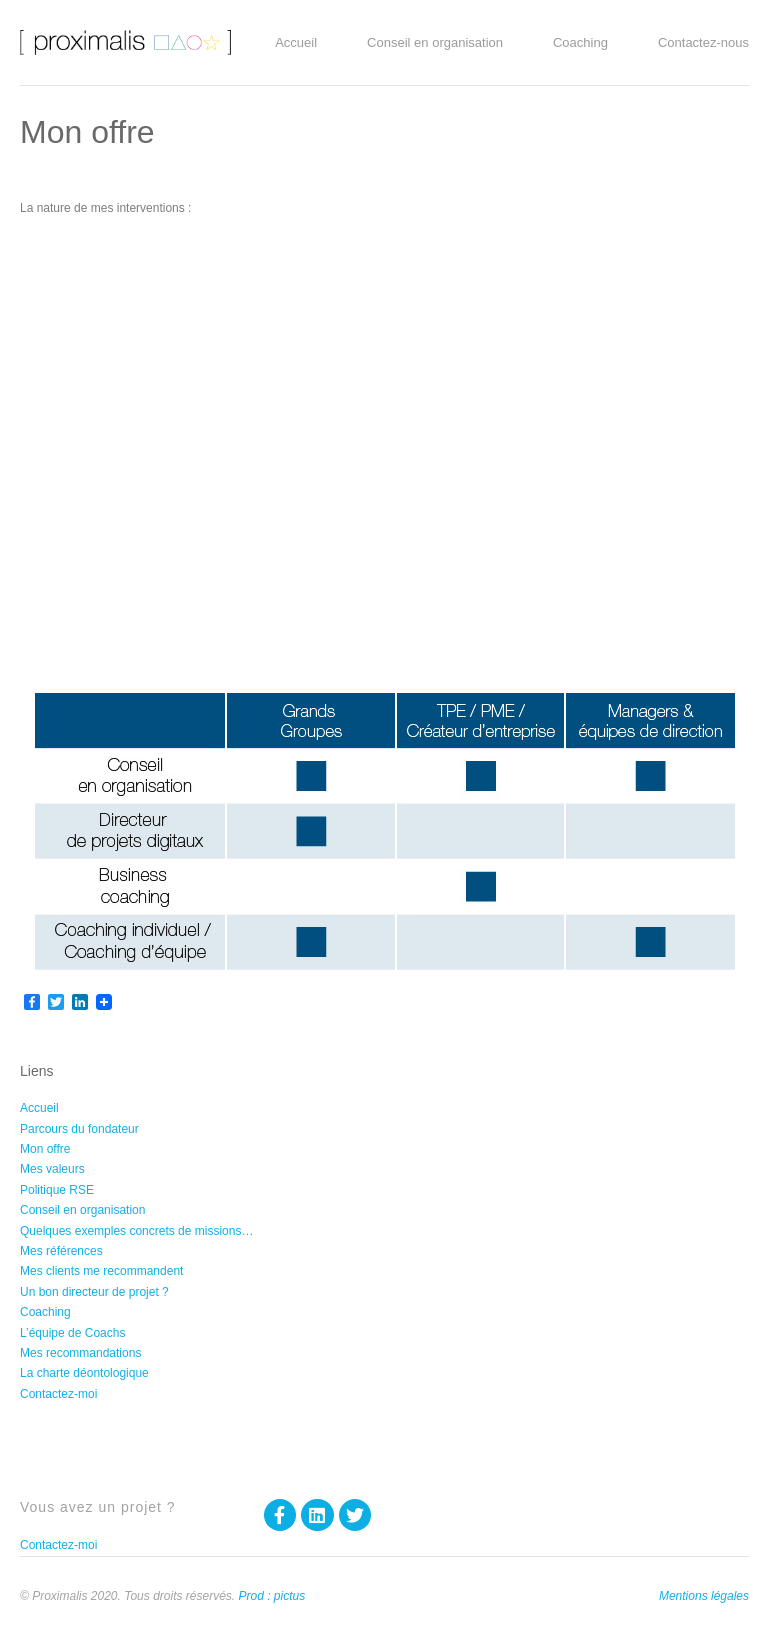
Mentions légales (704, 1596)
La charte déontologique (84, 1373)
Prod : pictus (271, 1596)
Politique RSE (57, 1190)
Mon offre (45, 1149)
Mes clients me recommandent (101, 1271)
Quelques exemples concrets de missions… (136, 1231)
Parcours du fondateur (79, 1129)
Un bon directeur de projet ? (94, 1292)
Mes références (61, 1251)
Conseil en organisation (440, 43)
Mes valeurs (52, 1169)
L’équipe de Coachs (72, 1333)
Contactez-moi (58, 1394)
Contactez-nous (703, 42)
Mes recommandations (80, 1353)
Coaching (585, 43)
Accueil (301, 43)
